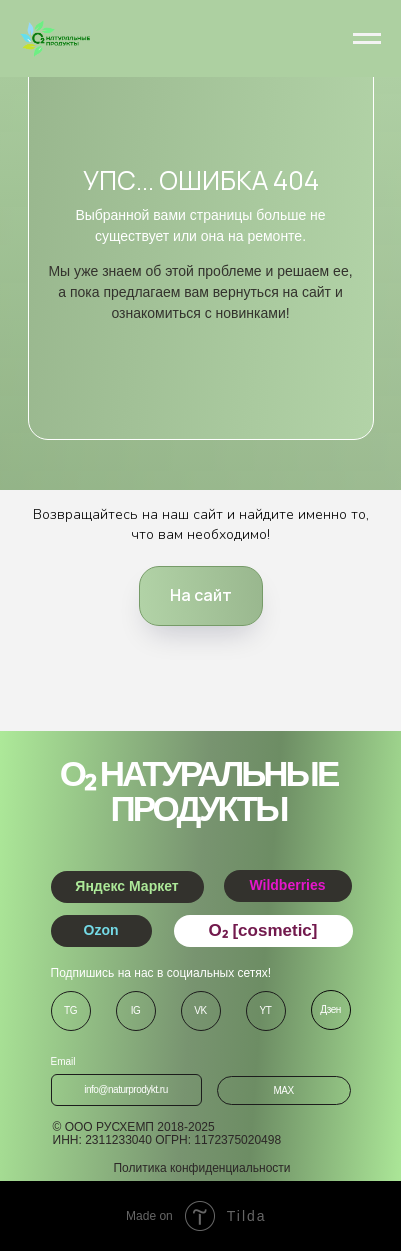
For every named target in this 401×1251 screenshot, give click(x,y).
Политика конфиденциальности (201, 1168)
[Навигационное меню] (367, 39)
